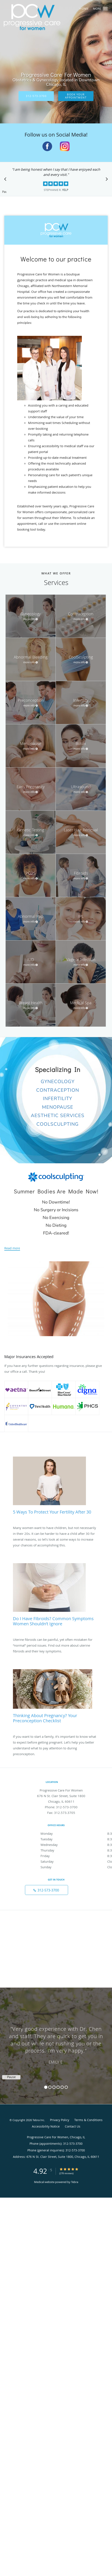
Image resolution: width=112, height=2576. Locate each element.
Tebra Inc (38, 1999)
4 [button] (58, 1966)
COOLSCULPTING (57, 1124)
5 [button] (62, 1966)
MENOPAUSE (57, 1107)
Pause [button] (4, 192)
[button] (105, 8)
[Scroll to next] (105, 180)
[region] (56, 1920)
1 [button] (46, 1966)
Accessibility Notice (46, 2005)
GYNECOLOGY (58, 1081)
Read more (12, 1248)
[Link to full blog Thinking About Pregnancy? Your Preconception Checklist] (56, 1594)
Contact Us (72, 2005)
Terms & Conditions (88, 1999)
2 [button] (50, 1966)
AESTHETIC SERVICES (57, 1115)
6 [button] (66, 1966)
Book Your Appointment (76, 96)
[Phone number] (46, 1769)
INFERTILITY (57, 1098)
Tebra (74, 2061)
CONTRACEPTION (57, 1090)
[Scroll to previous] (6, 180)
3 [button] (54, 1966)
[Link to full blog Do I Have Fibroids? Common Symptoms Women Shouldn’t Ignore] (56, 1531)
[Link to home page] (42, 17)
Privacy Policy (59, 1999)
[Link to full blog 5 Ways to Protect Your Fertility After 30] (56, 1465)
